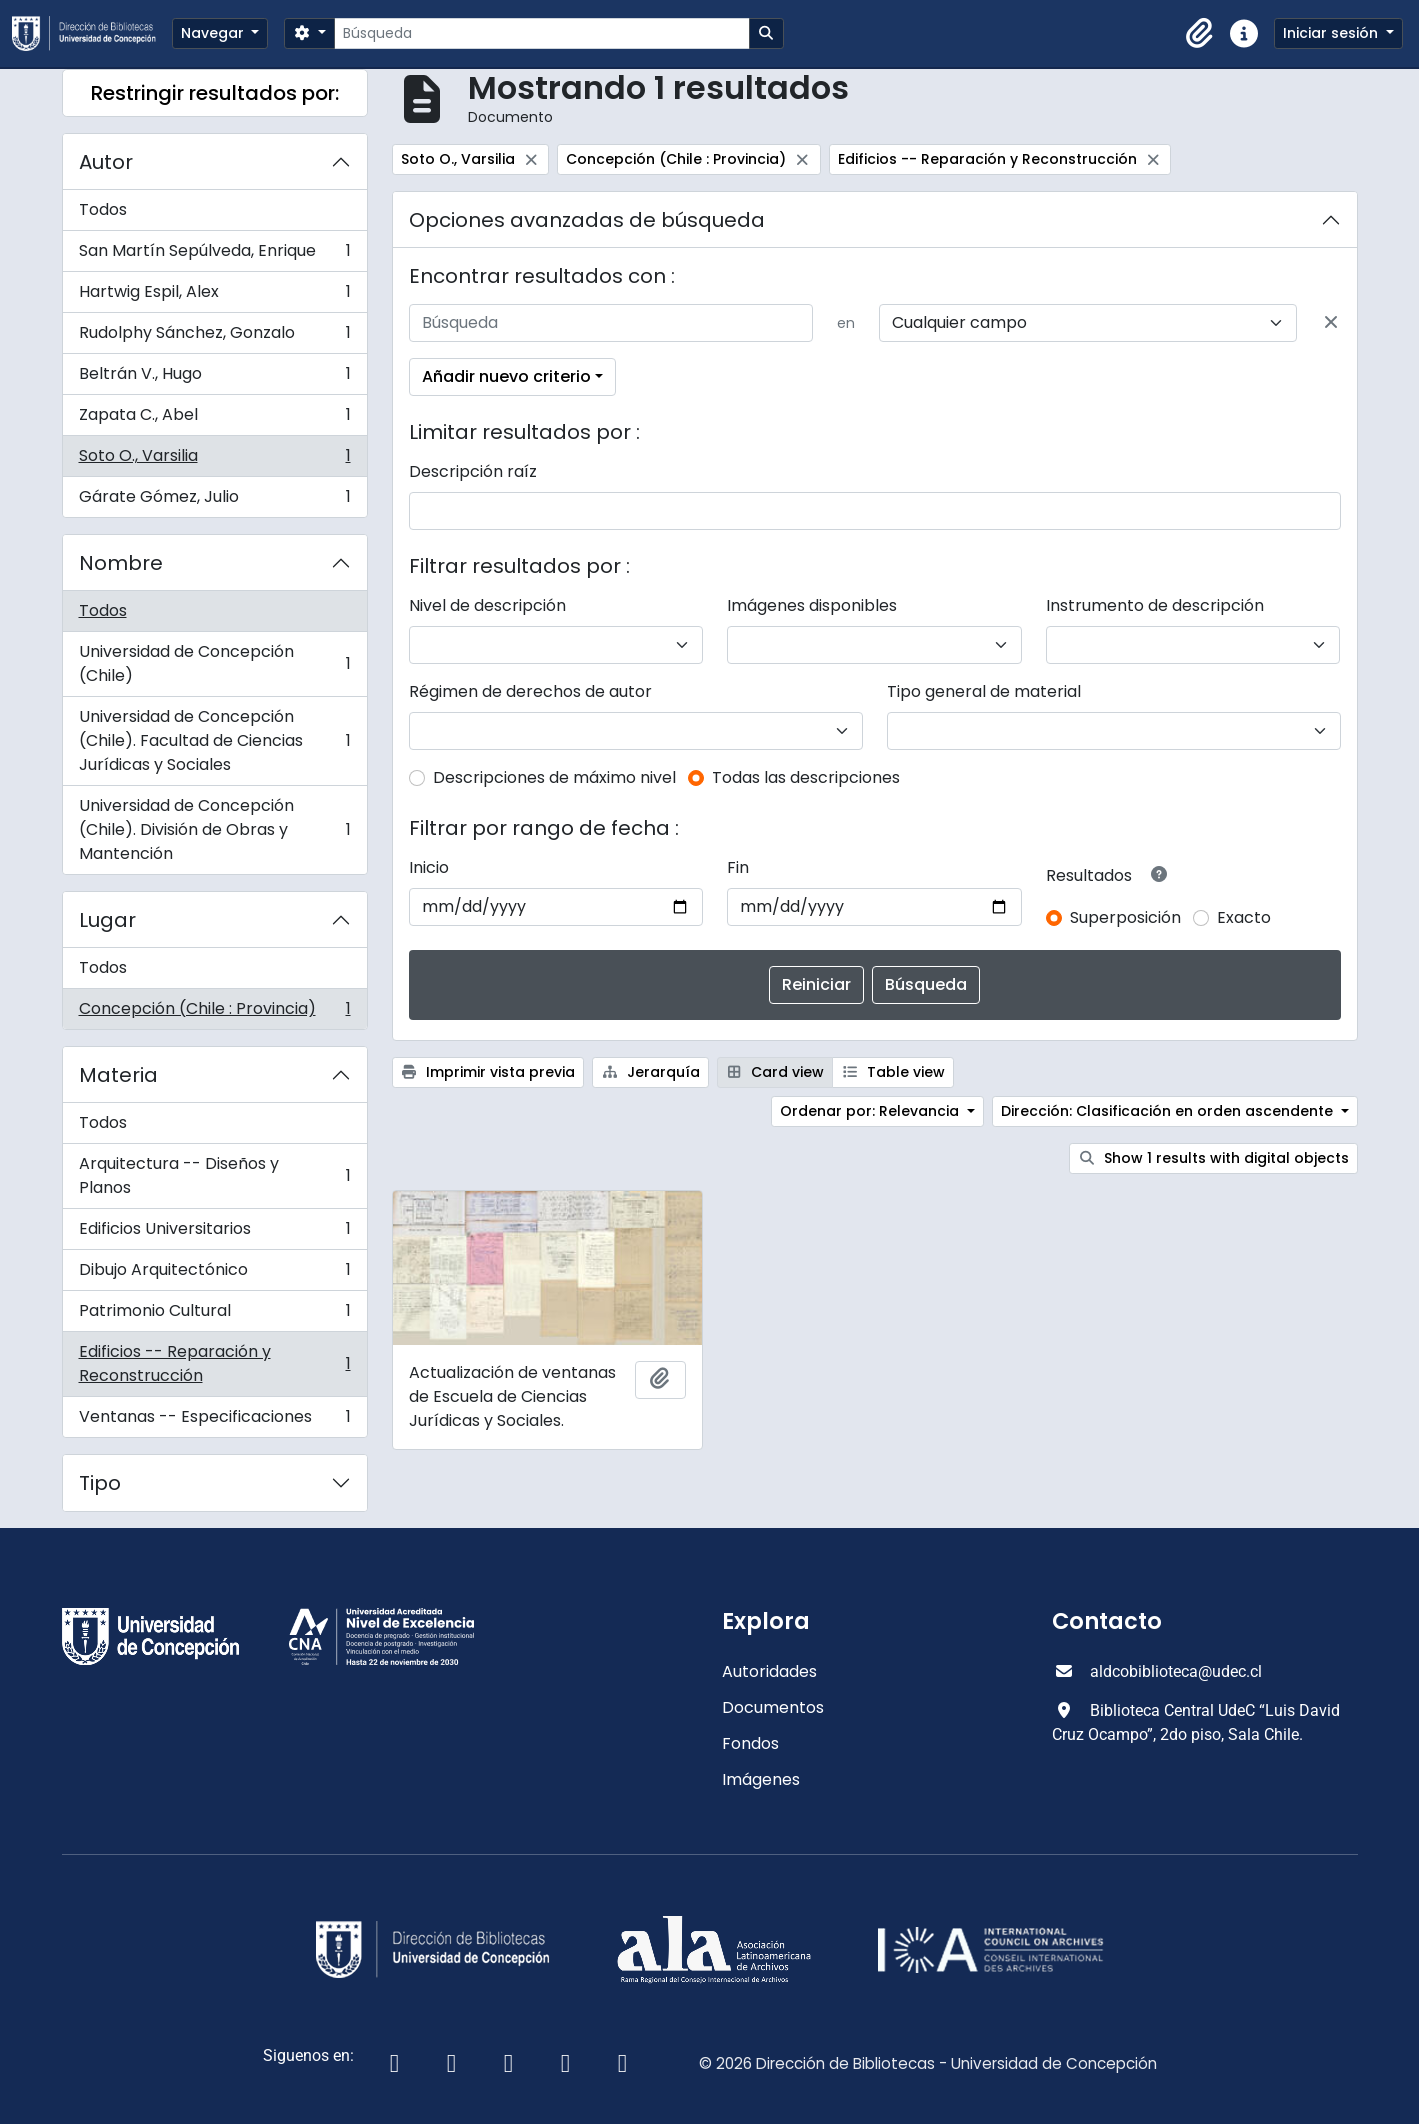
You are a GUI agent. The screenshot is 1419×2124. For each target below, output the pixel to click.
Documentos (773, 1707)
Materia (118, 1075)
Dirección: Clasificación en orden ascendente (1169, 1111)
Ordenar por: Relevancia (871, 1111)
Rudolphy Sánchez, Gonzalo (214, 337)
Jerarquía (650, 1072)
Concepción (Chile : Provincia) (214, 1013)
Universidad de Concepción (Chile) (214, 663)
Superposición (1125, 917)
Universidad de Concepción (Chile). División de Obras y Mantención (214, 829)
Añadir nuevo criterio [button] (506, 376)
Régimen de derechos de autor (530, 691)
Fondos (750, 1743)
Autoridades (769, 1671)
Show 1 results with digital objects (1213, 1158)
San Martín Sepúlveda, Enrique (214, 255)
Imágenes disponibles (812, 605)
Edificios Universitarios (214, 1233)
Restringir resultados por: (215, 93)
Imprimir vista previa (488, 1072)
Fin (738, 867)
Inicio (429, 867)
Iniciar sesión (1332, 33)
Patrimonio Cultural (214, 1315)
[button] (1200, 34)
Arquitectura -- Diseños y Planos (214, 1175)
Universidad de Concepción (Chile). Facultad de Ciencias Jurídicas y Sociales (214, 740)
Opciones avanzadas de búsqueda (587, 220)
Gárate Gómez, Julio (214, 501)
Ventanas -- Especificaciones (214, 1421)
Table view (893, 1072)
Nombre (121, 563)
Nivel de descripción (487, 605)
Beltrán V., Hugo (214, 378)
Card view (775, 1072)
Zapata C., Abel (214, 419)
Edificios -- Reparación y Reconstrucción (214, 1363)
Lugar (107, 920)
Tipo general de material (984, 691)
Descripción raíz (473, 471)
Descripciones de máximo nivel (554, 777)
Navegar (214, 33)
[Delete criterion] (1331, 323)
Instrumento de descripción (1155, 605)
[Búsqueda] (541, 33)
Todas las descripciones (806, 777)
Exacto (1244, 917)
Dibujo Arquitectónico (214, 1274)
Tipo (100, 1483)
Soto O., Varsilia (214, 460)
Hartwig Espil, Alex (214, 296)
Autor (106, 162)
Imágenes (761, 1779)
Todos (103, 209)
